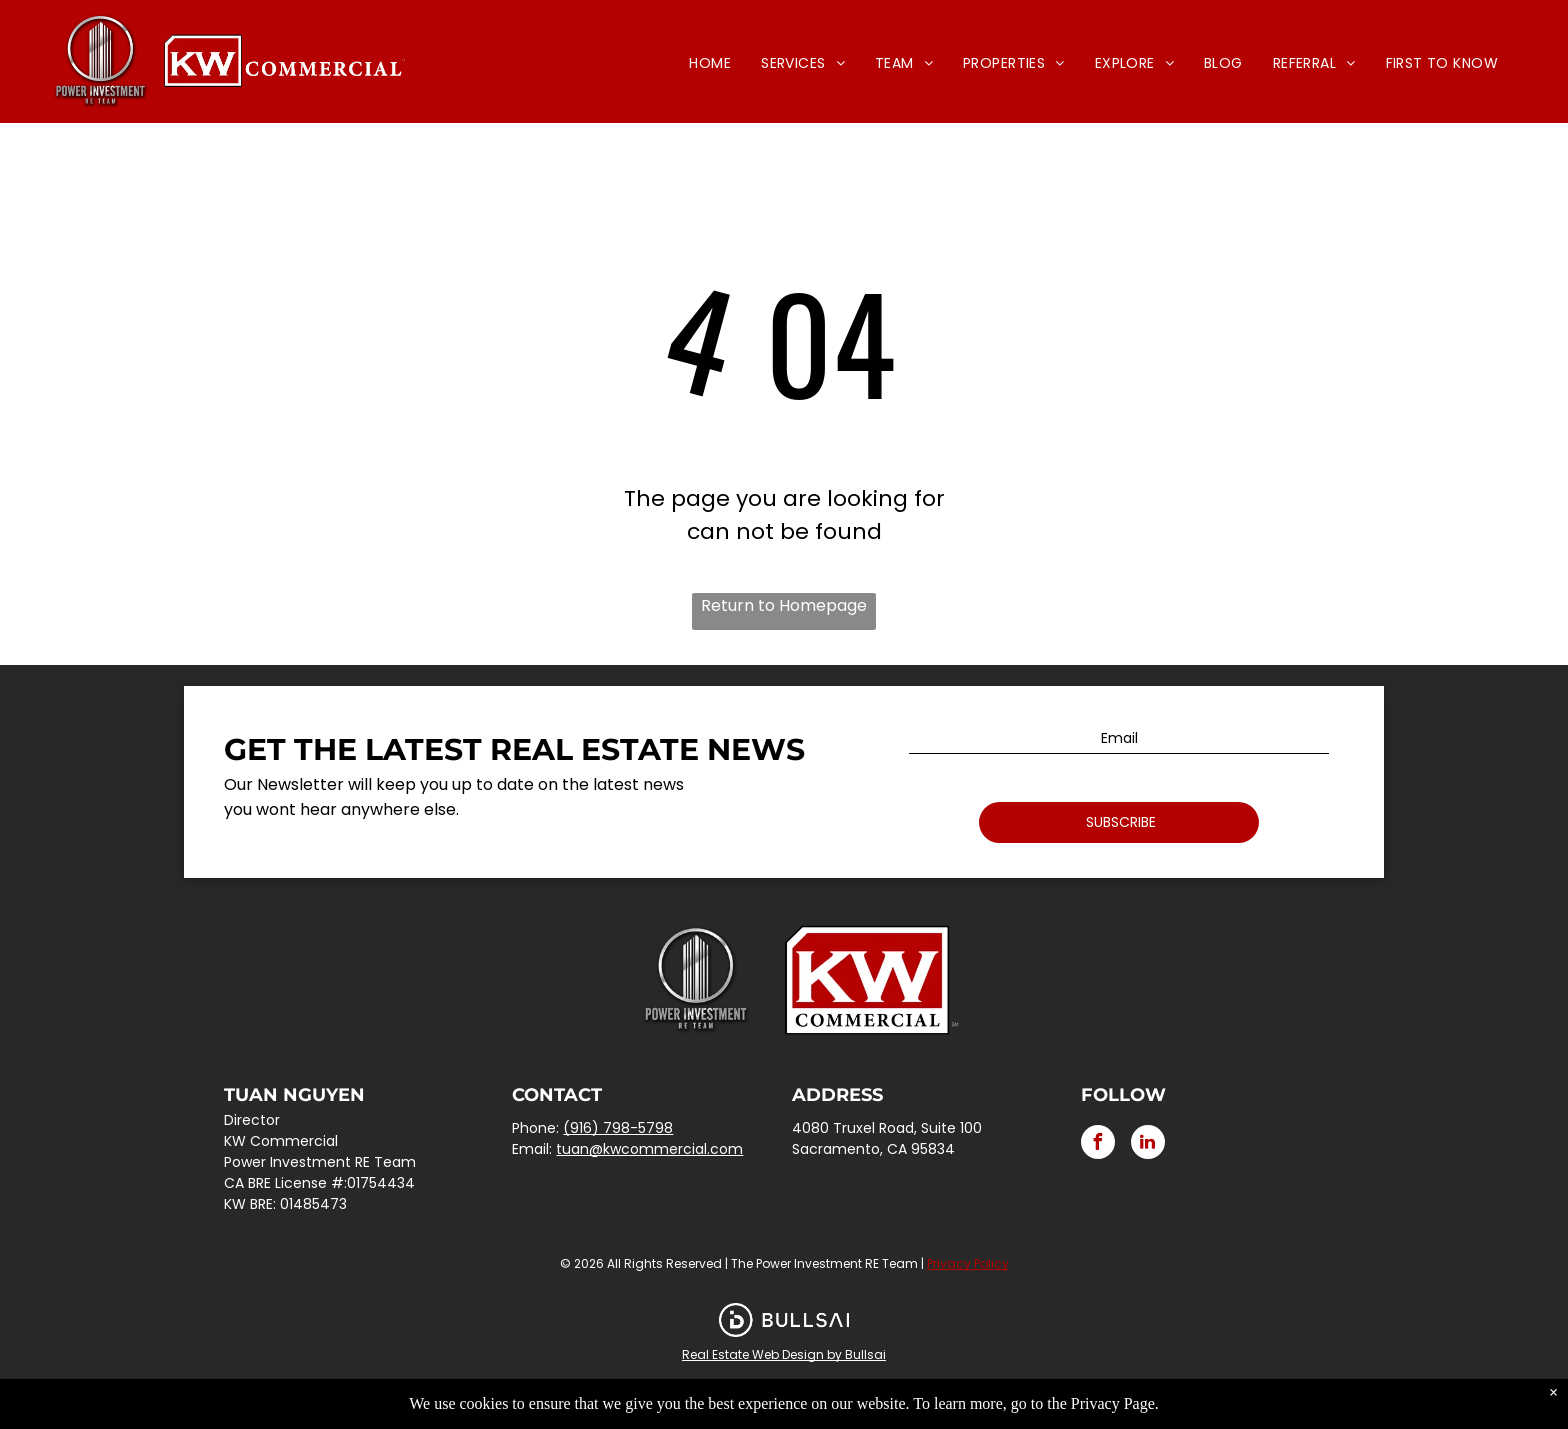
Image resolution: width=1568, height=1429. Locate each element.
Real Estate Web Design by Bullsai (784, 1354)
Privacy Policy (968, 1263)
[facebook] (1098, 1144)
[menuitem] (710, 63)
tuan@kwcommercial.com (649, 1149)
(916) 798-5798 (618, 1128)
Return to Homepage (784, 605)
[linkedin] (1148, 1144)
